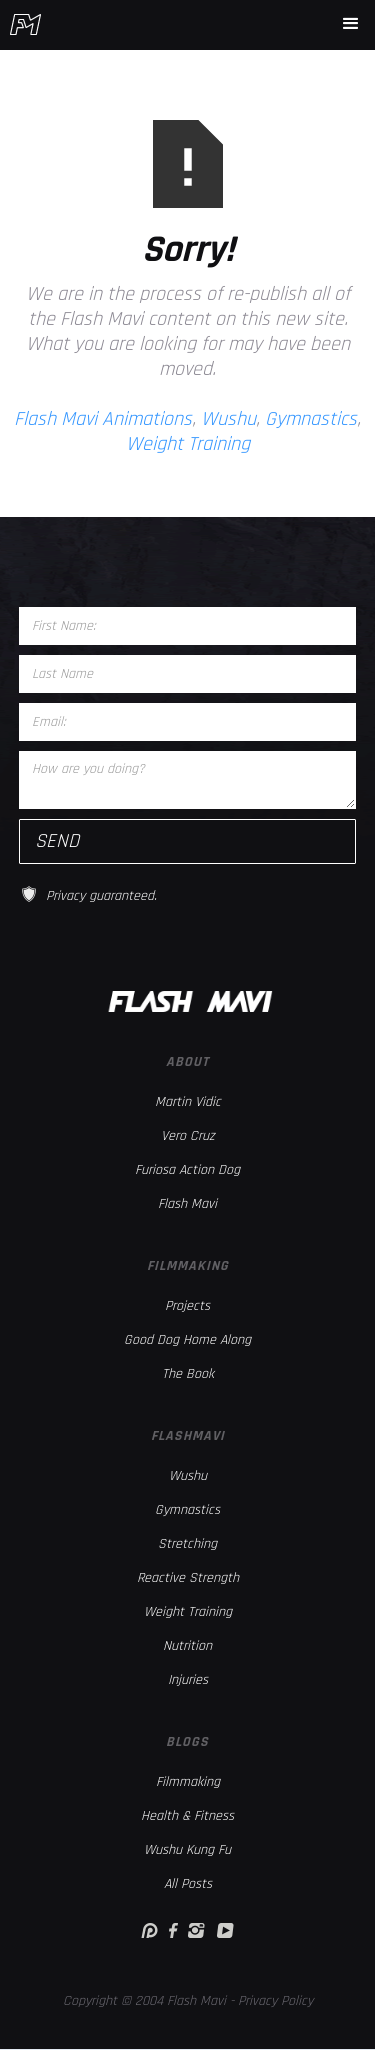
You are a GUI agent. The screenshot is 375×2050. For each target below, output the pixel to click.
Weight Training (188, 444)
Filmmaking (188, 1782)
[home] (25, 24)
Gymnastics (311, 419)
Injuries (188, 1680)
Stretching (187, 1544)
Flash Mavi (187, 1204)
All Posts (188, 1884)
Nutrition (187, 1646)
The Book (188, 1374)
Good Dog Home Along (187, 1340)
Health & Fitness (187, 1816)
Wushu (228, 419)
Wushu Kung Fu (187, 1850)
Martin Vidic (188, 1102)
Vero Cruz (188, 1136)
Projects (187, 1306)
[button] (351, 24)
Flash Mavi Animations (103, 419)
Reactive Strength (188, 1578)
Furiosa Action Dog (187, 1170)
